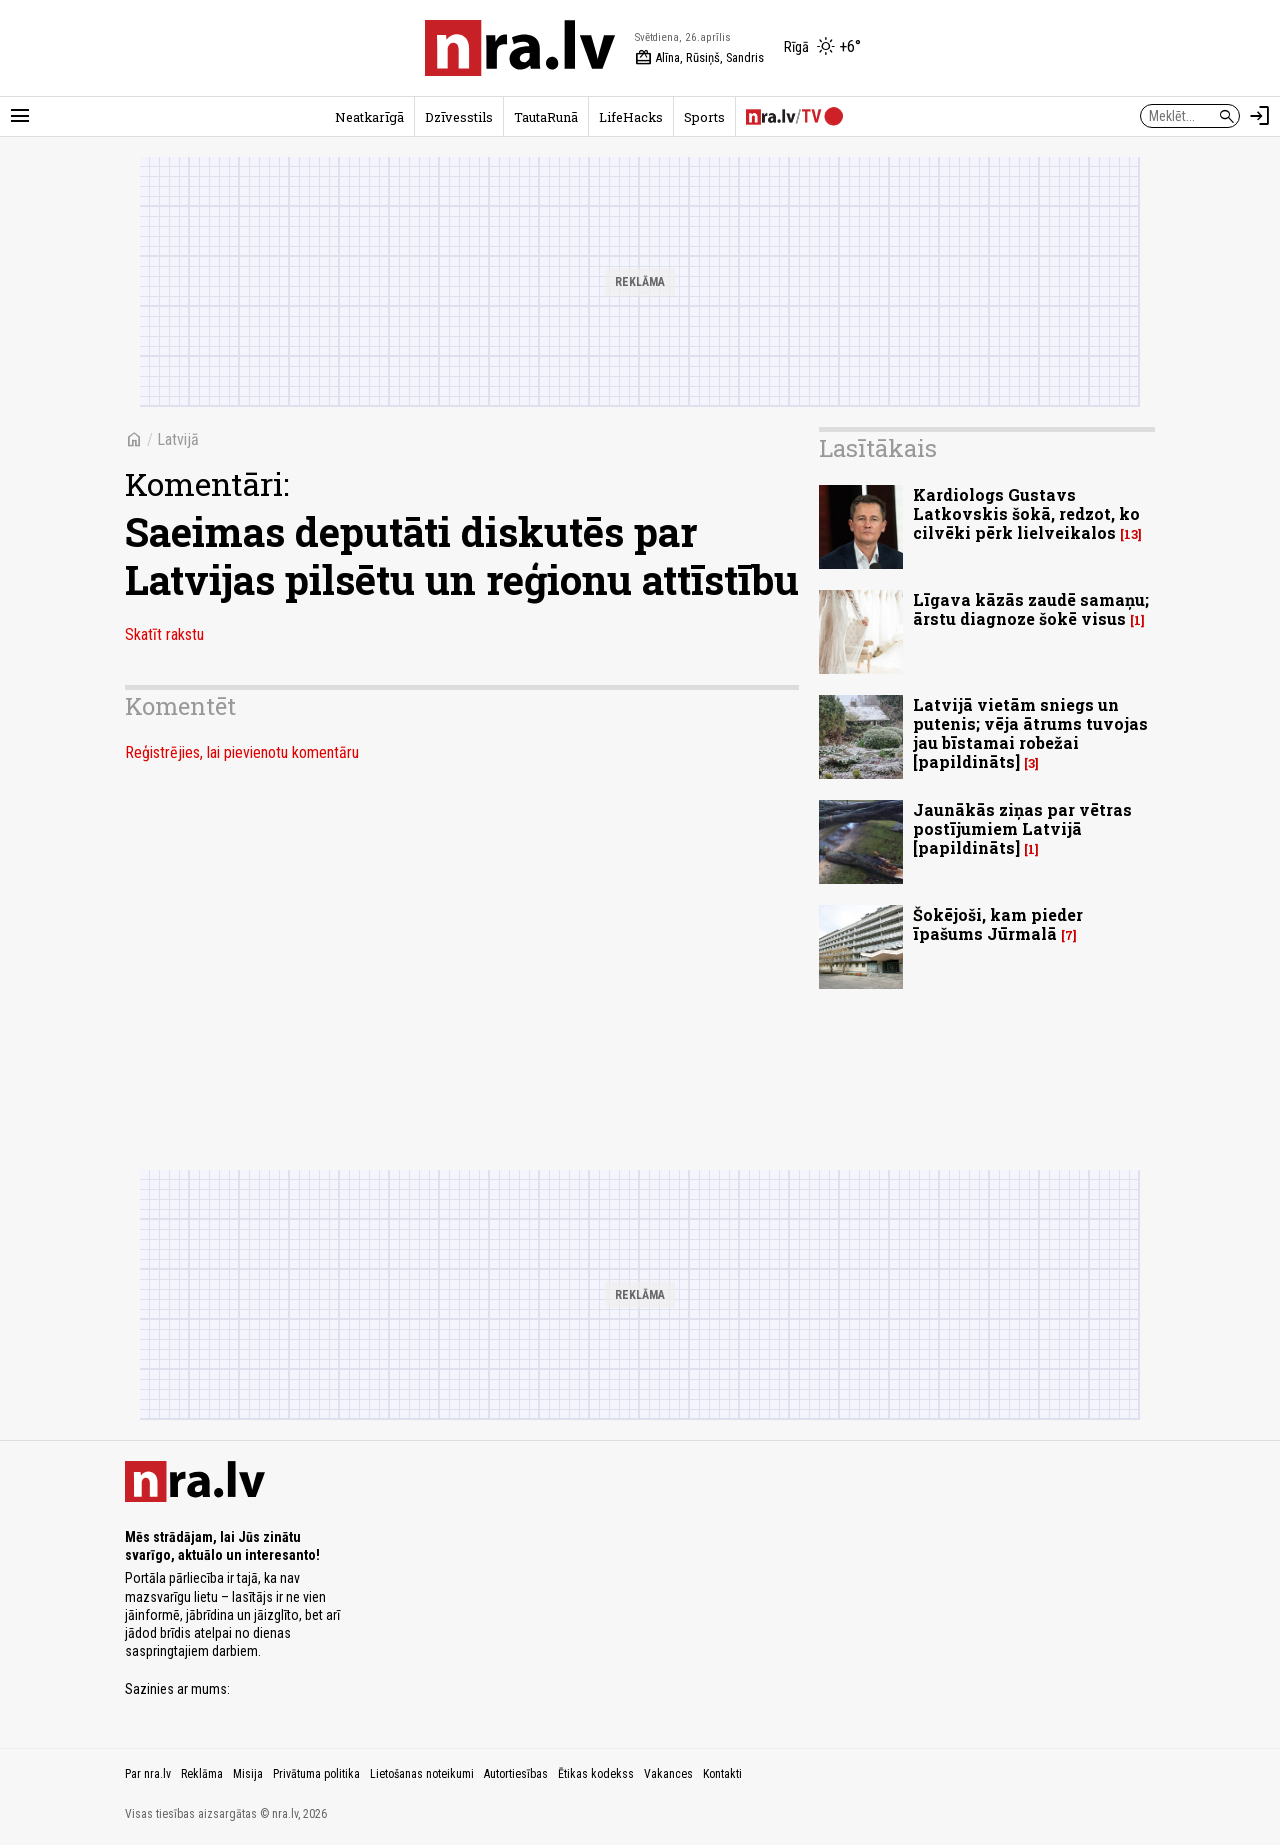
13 (1131, 534)
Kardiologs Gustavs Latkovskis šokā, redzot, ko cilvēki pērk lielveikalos (1026, 513)
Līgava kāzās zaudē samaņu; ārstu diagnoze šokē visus (1031, 609)
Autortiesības (516, 1774)
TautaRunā (546, 117)
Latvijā (178, 439)
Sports (704, 117)
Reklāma (202, 1774)
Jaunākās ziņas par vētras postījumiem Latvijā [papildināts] (1022, 828)
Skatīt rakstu (164, 634)
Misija (248, 1774)
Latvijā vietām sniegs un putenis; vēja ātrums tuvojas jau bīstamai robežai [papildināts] (1030, 733)
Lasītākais (878, 448)
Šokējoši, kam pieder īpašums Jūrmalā (998, 924)
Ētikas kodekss (596, 1774)
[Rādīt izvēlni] (20, 116)
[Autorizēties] (1260, 116)
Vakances (668, 1774)
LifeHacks (631, 117)
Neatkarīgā (369, 117)
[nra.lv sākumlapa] (520, 48)
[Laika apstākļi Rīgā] (822, 48)
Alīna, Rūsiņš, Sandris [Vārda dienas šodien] (699, 58)
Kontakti (722, 1774)
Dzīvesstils (459, 117)
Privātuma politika (316, 1774)
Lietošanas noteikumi (422, 1774)
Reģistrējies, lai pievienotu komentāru (242, 752)
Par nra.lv (148, 1774)
